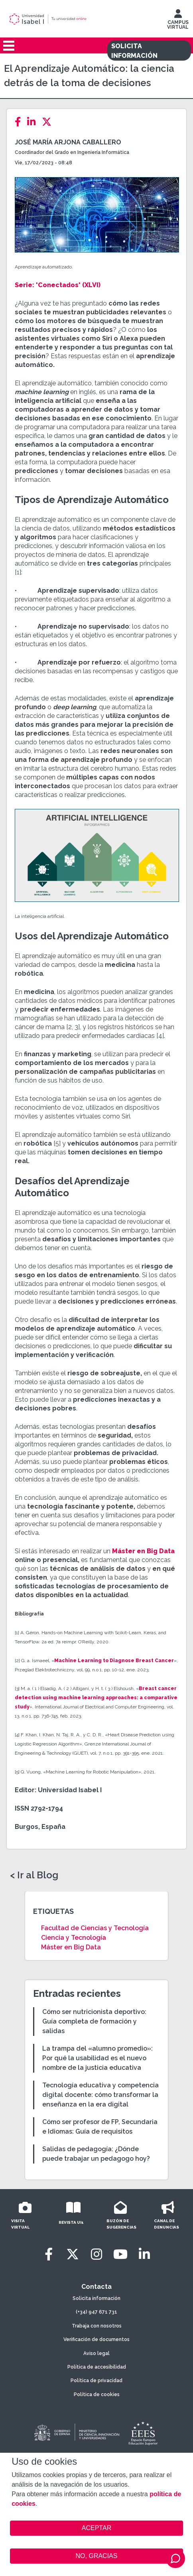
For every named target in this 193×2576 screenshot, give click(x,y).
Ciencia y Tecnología (73, 1937)
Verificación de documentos (96, 2339)
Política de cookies (97, 2394)
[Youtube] (120, 2254)
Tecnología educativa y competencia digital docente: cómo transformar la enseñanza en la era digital (100, 2094)
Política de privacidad (96, 2380)
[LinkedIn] (33, 122)
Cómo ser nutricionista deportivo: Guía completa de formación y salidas (94, 2021)
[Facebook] (20, 122)
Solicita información (96, 2298)
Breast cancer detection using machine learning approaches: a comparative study (96, 1698)
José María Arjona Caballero (68, 142)
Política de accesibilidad (96, 2367)
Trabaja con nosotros (97, 2326)
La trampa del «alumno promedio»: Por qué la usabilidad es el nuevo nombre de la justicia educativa (97, 2058)
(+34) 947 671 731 (96, 2312)
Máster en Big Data (143, 1551)
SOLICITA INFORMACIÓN (134, 50)
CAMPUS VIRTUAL (178, 21)
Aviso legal (96, 2353)
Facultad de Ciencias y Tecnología (95, 1928)
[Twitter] (49, 122)
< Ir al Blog (34, 1875)
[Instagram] (96, 2254)
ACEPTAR (96, 2528)
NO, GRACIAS (97, 2555)
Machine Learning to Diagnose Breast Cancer (114, 1660)
